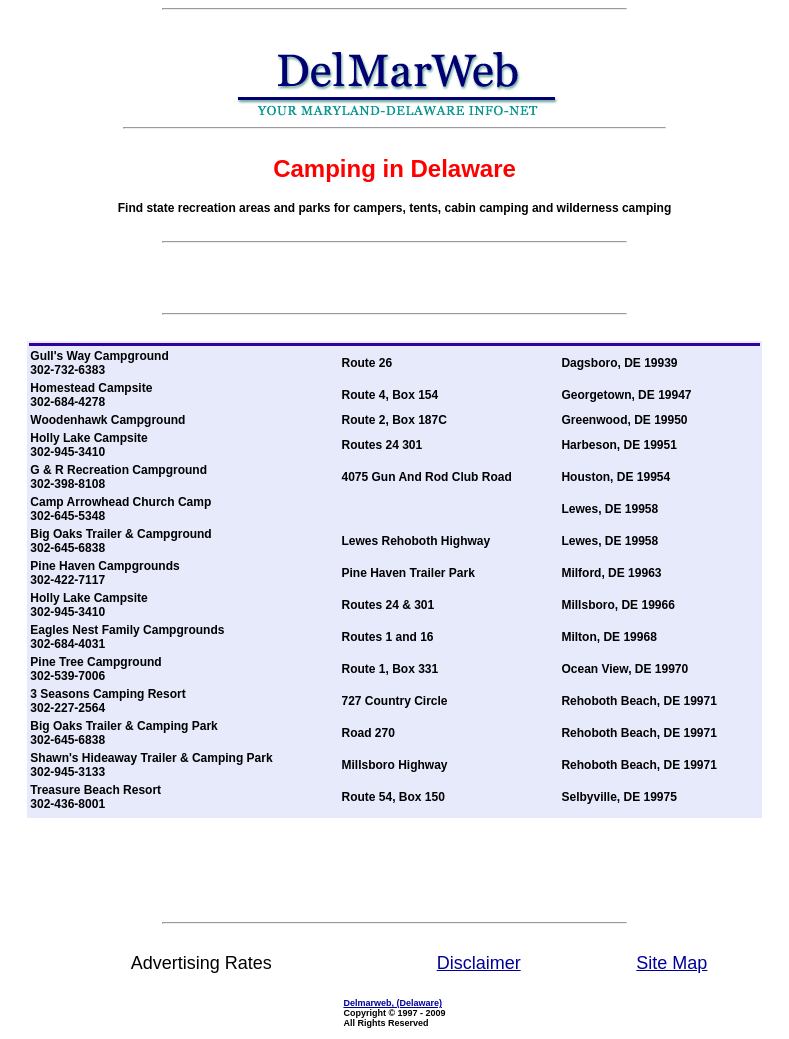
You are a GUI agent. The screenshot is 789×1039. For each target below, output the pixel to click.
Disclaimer (479, 963)
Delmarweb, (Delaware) (392, 1003)
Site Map (671, 963)
